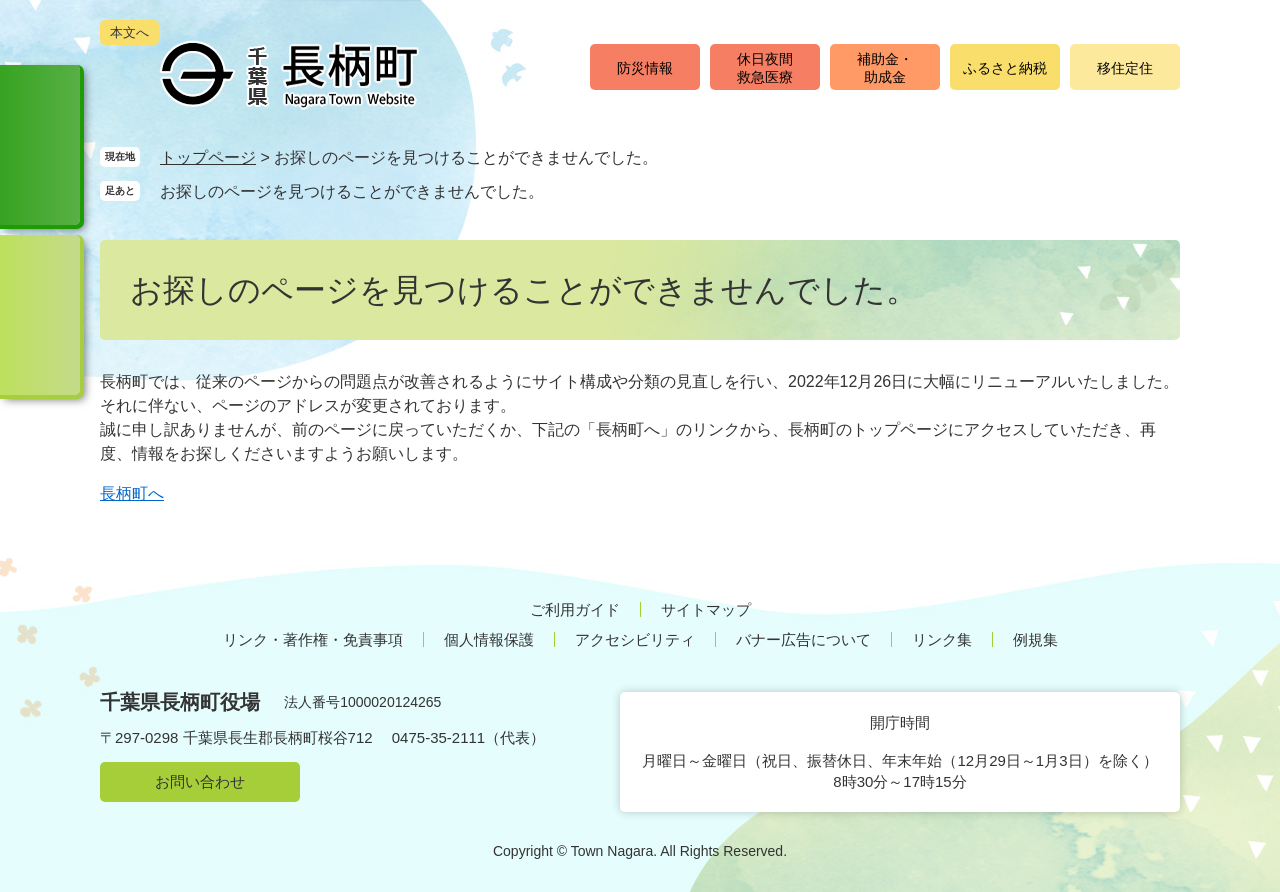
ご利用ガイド (575, 609)
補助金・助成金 (885, 68)
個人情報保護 (489, 639)
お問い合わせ (200, 781)
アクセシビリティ (635, 639)
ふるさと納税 (1005, 68)
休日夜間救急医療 (765, 68)
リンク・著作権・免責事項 (313, 639)
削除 (563, 190)
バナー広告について (803, 639)
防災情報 (645, 68)
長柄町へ (132, 493)
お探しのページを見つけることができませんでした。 (352, 191)
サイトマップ (706, 609)
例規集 (1035, 639)
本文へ (129, 32)
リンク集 (942, 639)
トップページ (208, 157)
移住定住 (1125, 68)
